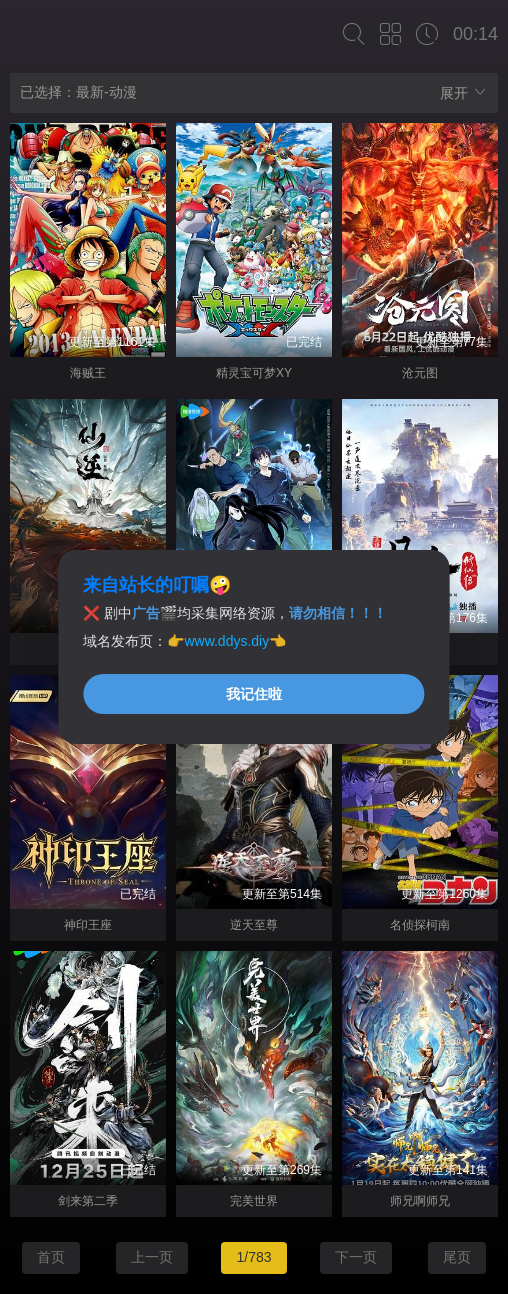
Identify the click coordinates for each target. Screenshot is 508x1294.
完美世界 (254, 1201)
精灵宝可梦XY (254, 373)
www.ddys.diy (226, 641)
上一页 (152, 1257)
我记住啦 (254, 694)
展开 (464, 92)
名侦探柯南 (420, 925)
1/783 (253, 1257)
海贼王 (88, 373)
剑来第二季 (88, 1201)
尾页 (457, 1257)
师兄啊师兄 (420, 1201)
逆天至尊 (254, 925)
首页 (51, 1257)
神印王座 (88, 925)
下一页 (356, 1257)
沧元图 (420, 373)
